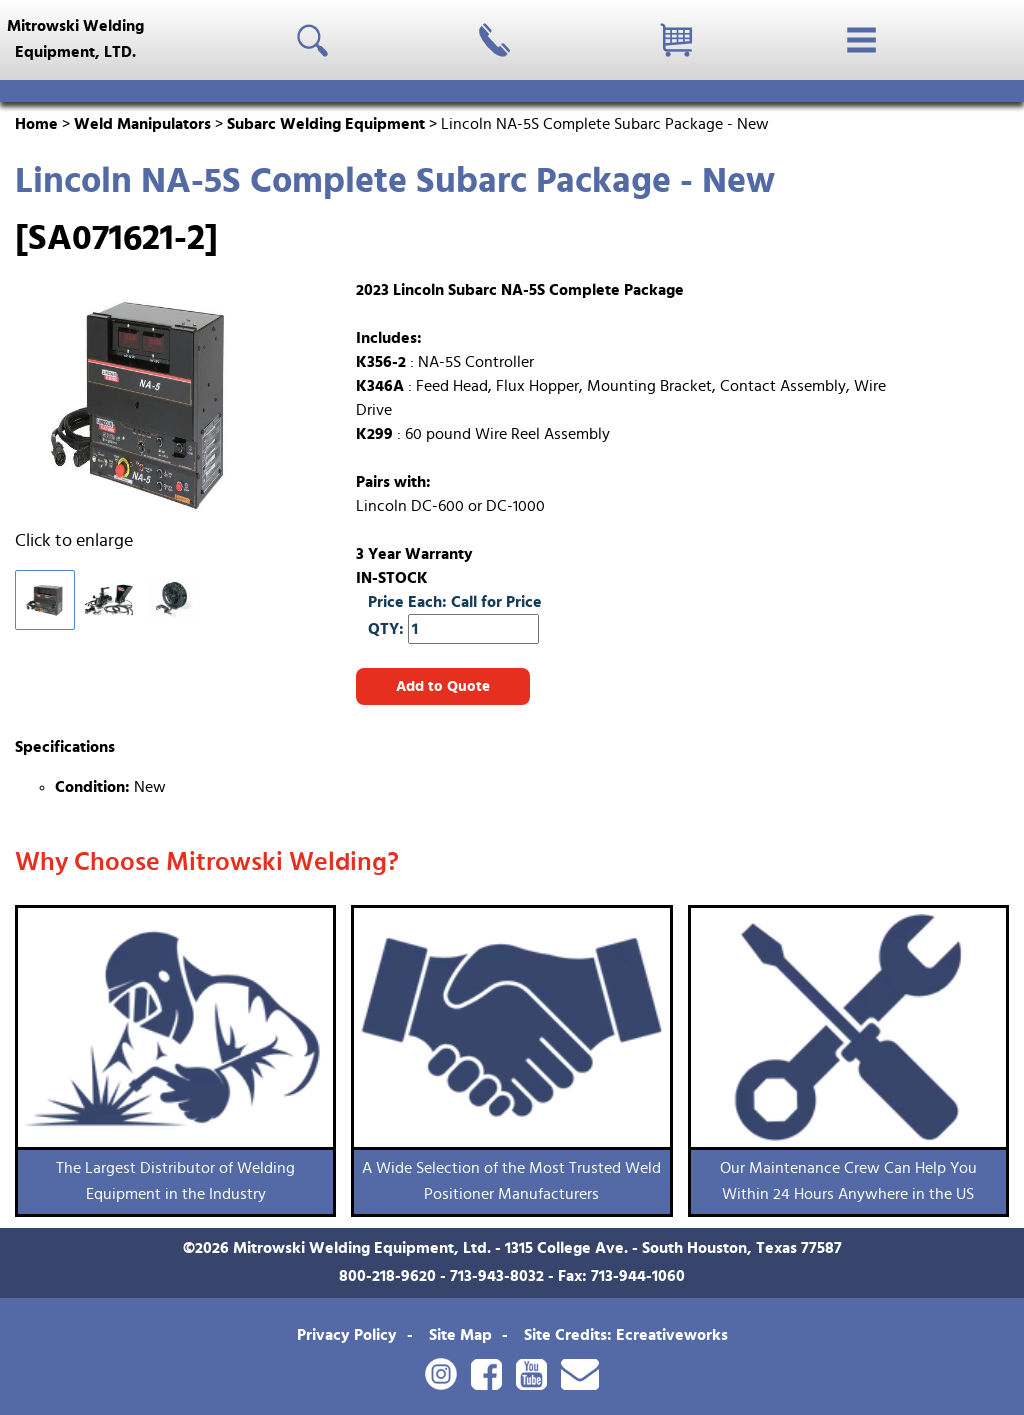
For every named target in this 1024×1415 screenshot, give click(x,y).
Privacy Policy (347, 1335)
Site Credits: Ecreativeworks (626, 1335)
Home (36, 124)
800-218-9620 (387, 1276)
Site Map (460, 1335)
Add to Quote (443, 686)
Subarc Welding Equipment (326, 124)
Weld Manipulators (142, 124)
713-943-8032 (497, 1276)
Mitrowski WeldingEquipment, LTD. (75, 39)
